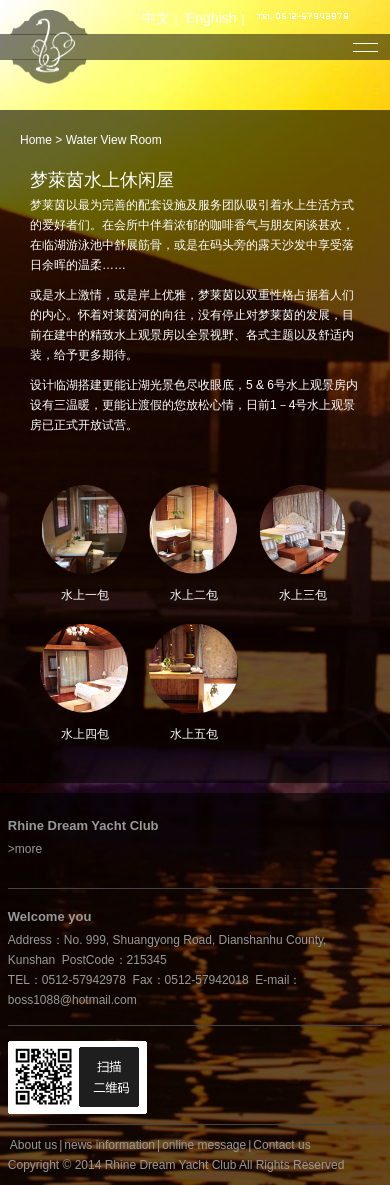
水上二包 (193, 587)
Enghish (211, 18)
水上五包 (193, 726)
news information (109, 1145)
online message (204, 1145)
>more (25, 849)
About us (33, 1145)
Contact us (281, 1145)
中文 (156, 18)
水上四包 (84, 726)
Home (36, 140)
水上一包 (84, 587)
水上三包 (302, 587)
